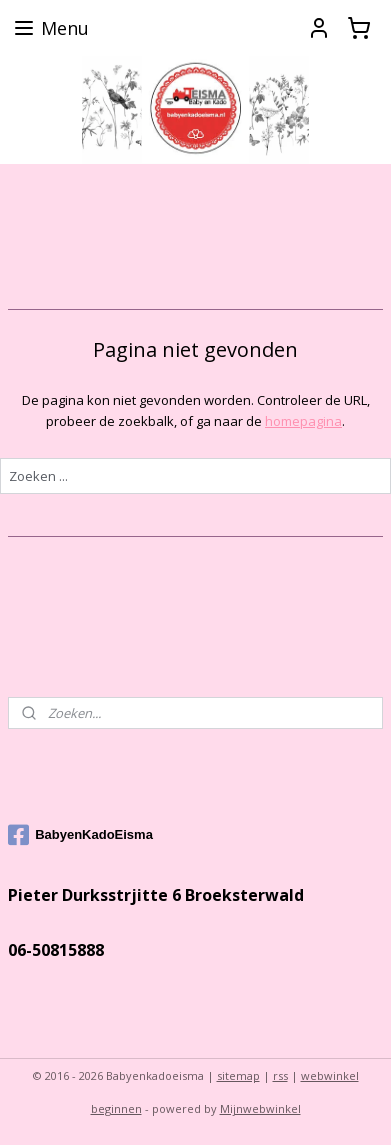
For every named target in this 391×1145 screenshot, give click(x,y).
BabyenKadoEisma (80, 835)
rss (280, 1075)
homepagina (303, 421)
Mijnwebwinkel (260, 1108)
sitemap (238, 1075)
